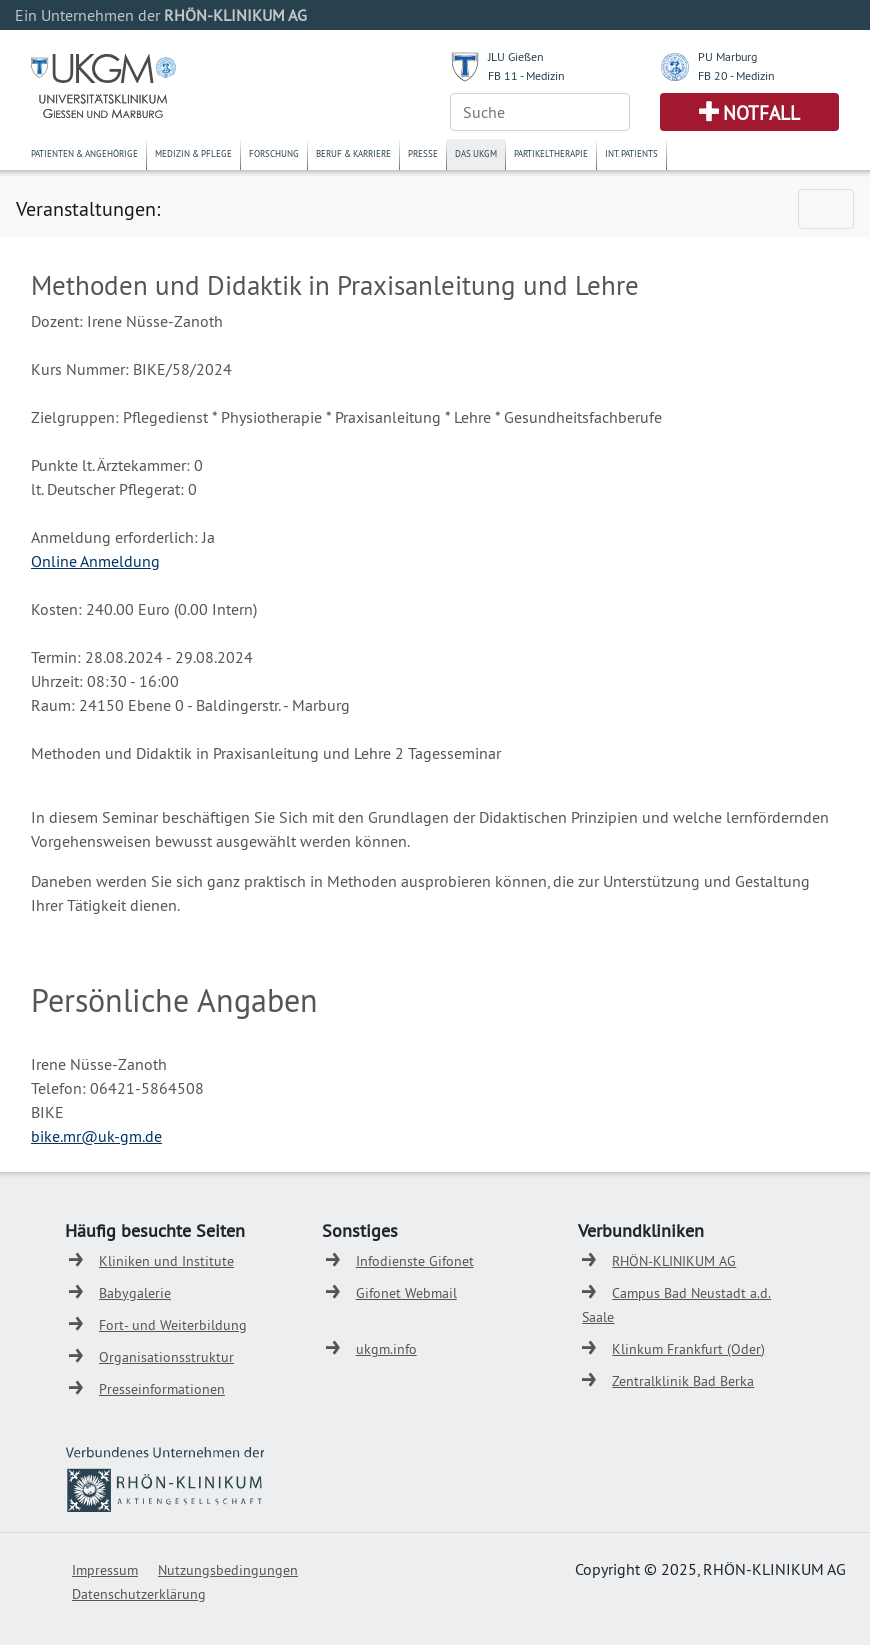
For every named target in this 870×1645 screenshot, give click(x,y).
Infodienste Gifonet (415, 1261)
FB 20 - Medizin (736, 75)
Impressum (105, 1570)
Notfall (761, 113)
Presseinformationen (162, 1389)
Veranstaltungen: (88, 208)
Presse (423, 153)
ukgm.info (386, 1349)
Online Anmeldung (95, 561)
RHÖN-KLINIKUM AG (674, 1261)
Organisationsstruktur (166, 1357)
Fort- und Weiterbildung (173, 1325)
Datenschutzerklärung (139, 1594)
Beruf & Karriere (353, 153)
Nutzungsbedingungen (228, 1570)
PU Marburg (727, 56)
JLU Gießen (516, 56)
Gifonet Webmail (406, 1293)
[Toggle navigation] (826, 209)
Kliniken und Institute (166, 1261)
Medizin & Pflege (193, 153)
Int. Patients (631, 153)
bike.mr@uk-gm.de (96, 1136)
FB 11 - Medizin (526, 75)
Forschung (274, 153)
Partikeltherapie (551, 153)
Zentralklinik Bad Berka (683, 1381)
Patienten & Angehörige (84, 153)
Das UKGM (476, 153)
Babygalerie (135, 1293)
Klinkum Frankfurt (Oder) (688, 1349)
